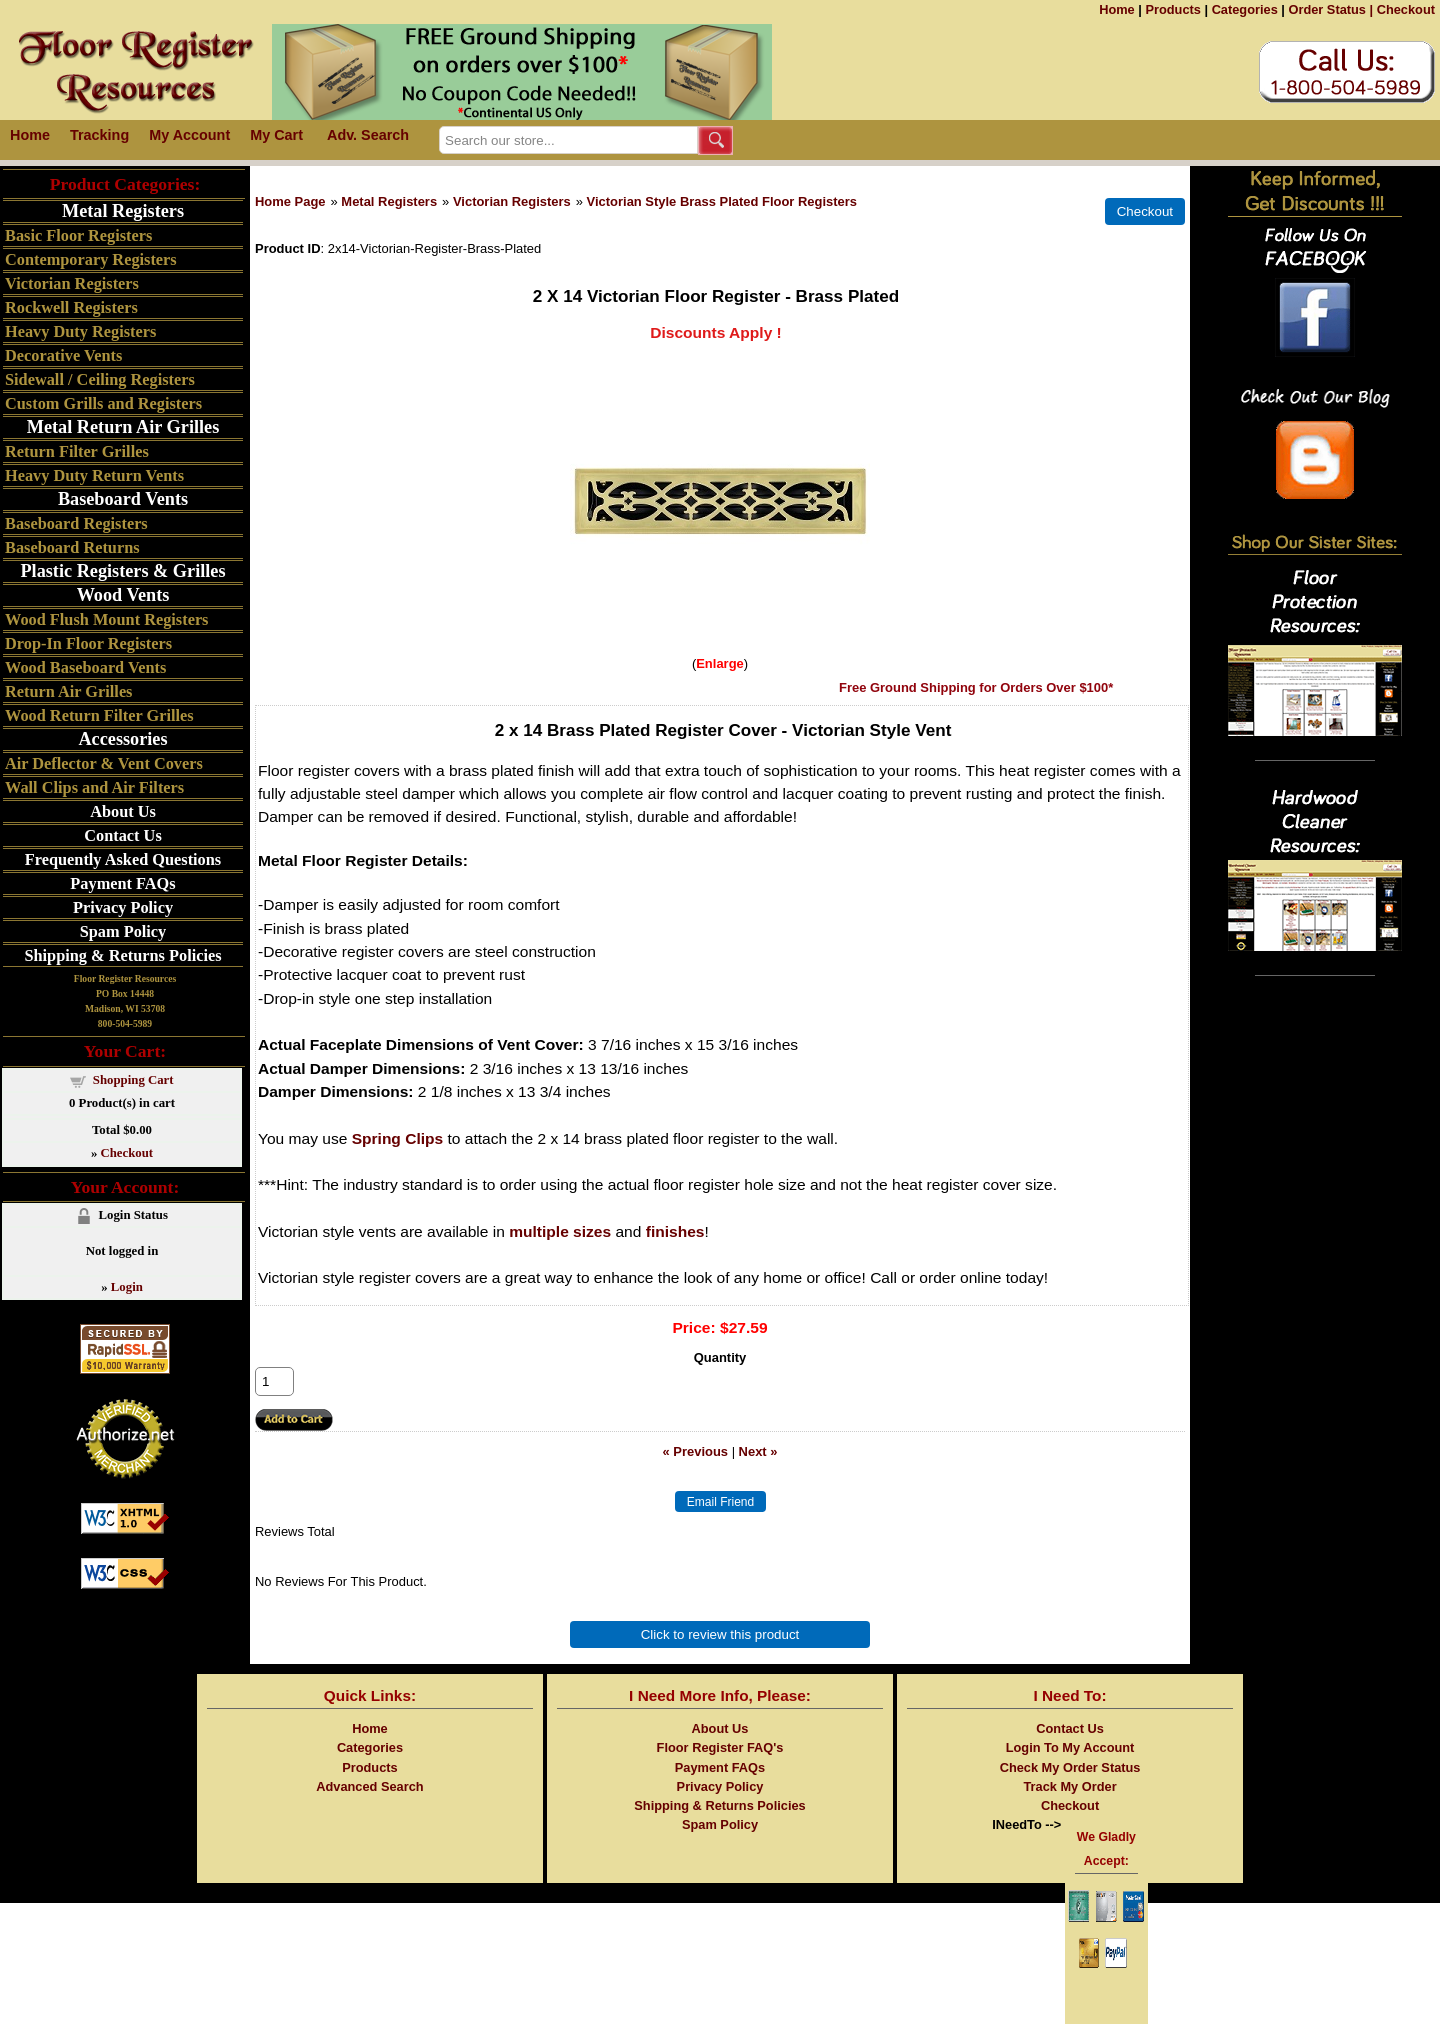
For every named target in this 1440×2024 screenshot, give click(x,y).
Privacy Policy (123, 907)
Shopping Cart (133, 1080)
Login (127, 1287)
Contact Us (122, 835)
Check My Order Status (1070, 1767)
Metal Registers (389, 201)
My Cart (276, 135)
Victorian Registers (512, 201)
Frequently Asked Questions (123, 859)
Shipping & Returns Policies (122, 955)
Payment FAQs (122, 883)
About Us (123, 811)
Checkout (1406, 9)
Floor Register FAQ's (720, 1747)
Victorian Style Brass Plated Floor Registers (722, 201)
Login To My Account (1070, 1747)
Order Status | (1330, 9)
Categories (1245, 9)
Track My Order (1069, 1786)
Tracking (99, 135)
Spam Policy (123, 931)
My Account (189, 135)
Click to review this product (720, 1634)
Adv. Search (368, 135)
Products (1172, 9)
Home (1117, 9)
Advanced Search (369, 1786)
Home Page (290, 201)
